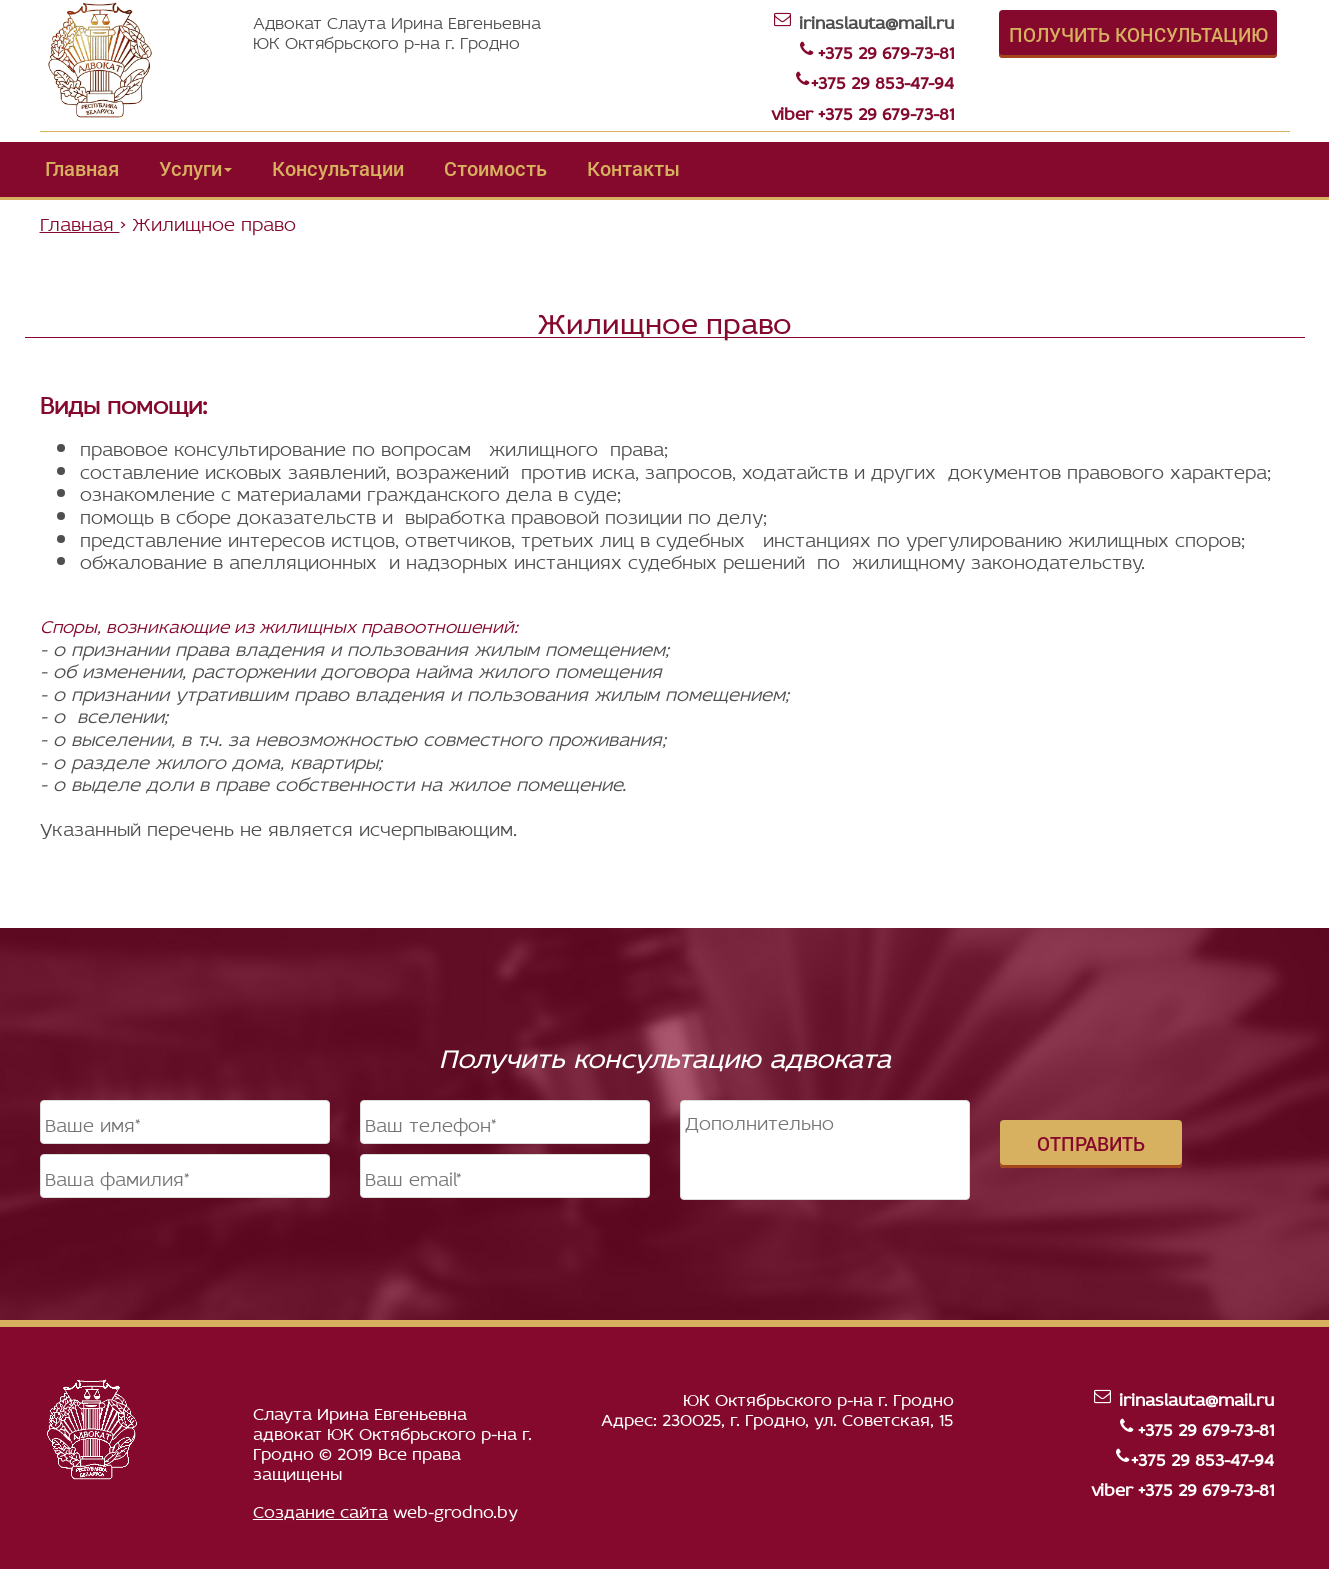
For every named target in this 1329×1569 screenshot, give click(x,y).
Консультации (338, 168)
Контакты (633, 168)
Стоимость (495, 168)
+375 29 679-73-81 (886, 50)
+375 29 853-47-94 (882, 80)
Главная (82, 168)
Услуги (195, 168)
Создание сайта (320, 1509)
